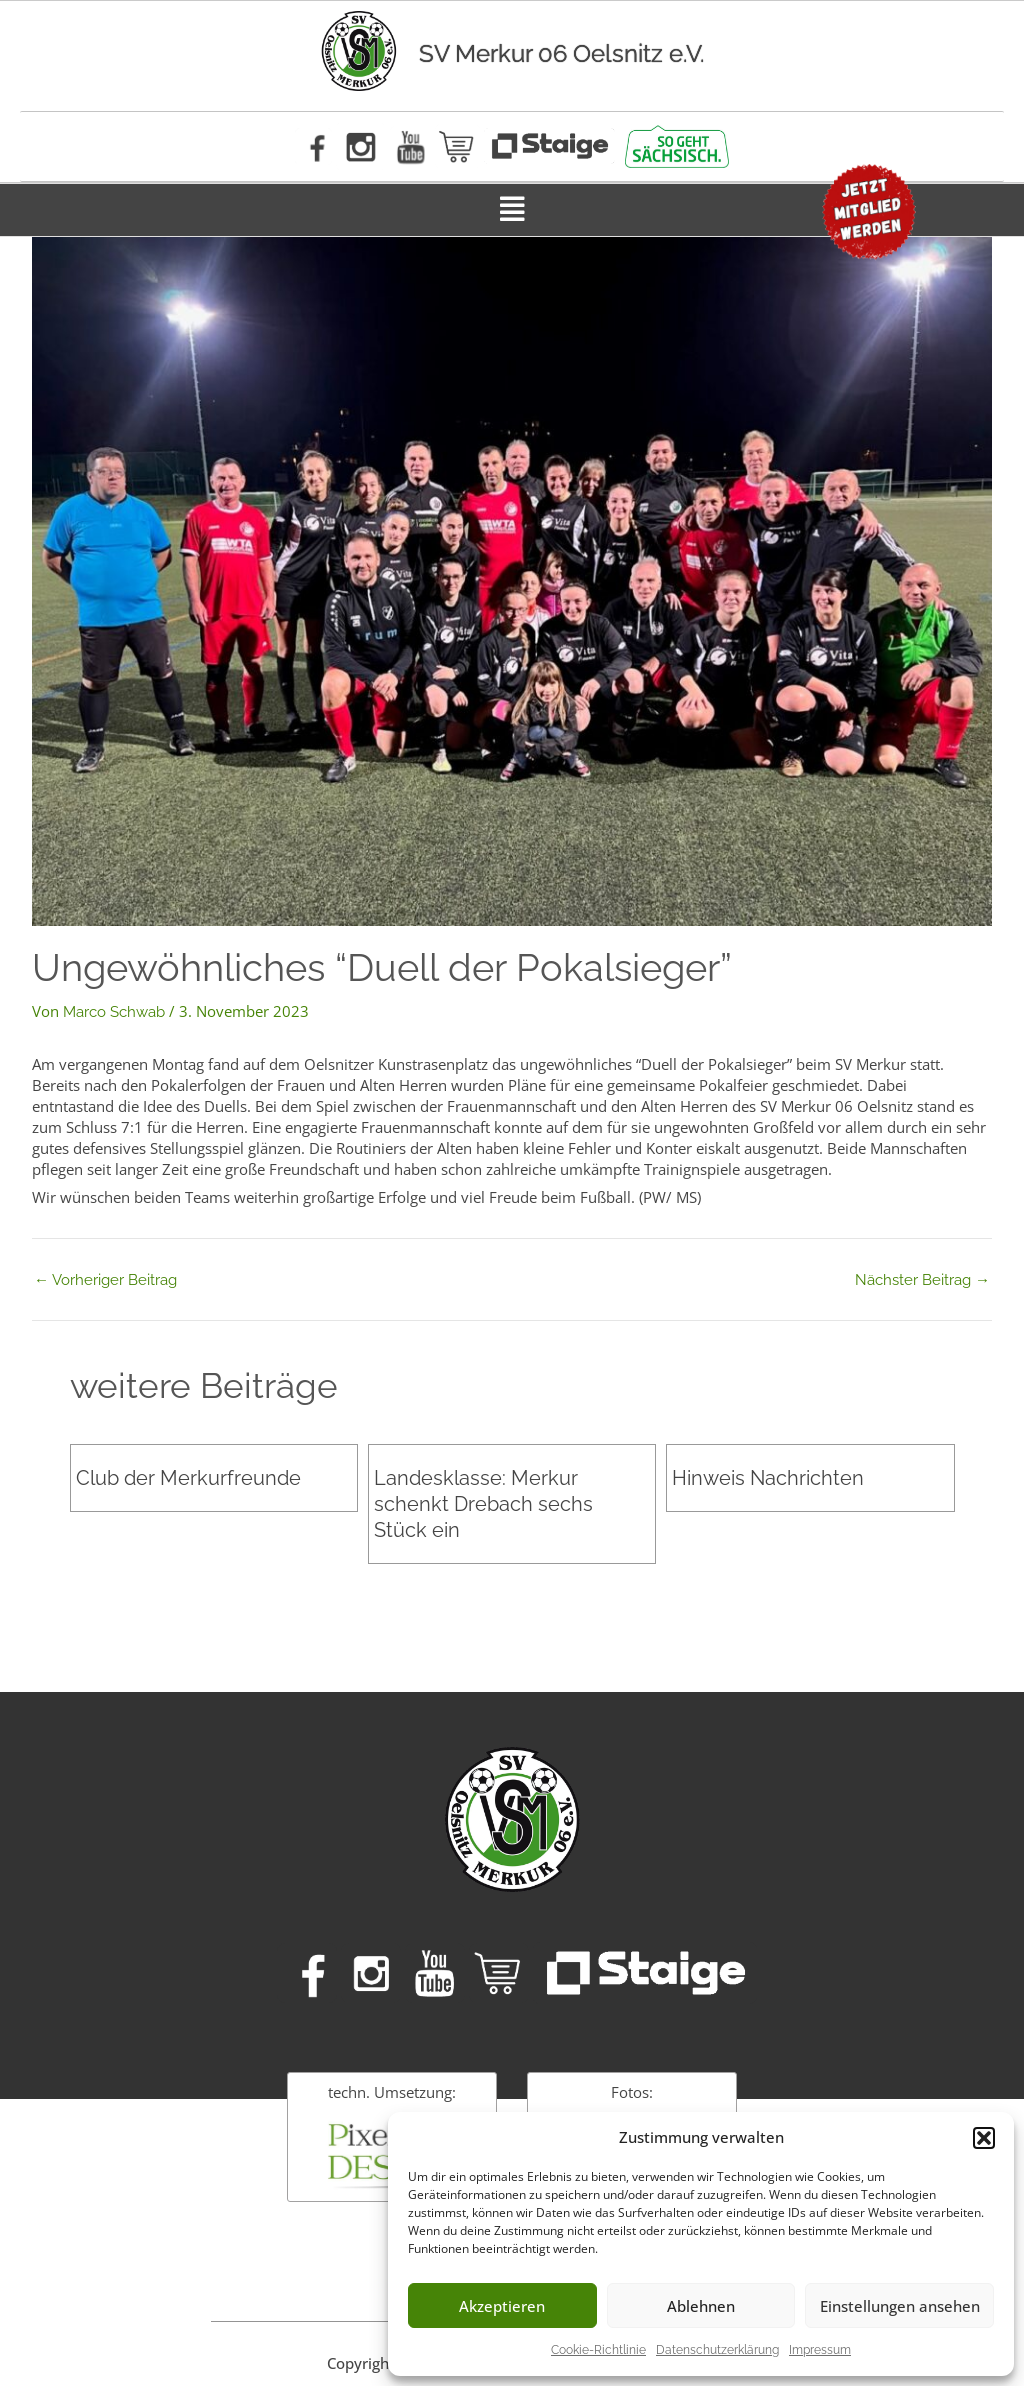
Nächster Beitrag (922, 1280)
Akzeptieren (502, 2306)
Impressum (820, 2350)
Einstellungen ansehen (900, 2306)
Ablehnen (701, 2306)
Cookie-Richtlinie (598, 2350)
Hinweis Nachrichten (768, 1478)
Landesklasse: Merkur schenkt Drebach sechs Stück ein (483, 1504)
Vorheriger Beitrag (105, 1280)
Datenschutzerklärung (717, 2350)
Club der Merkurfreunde (188, 1478)
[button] (984, 2138)
